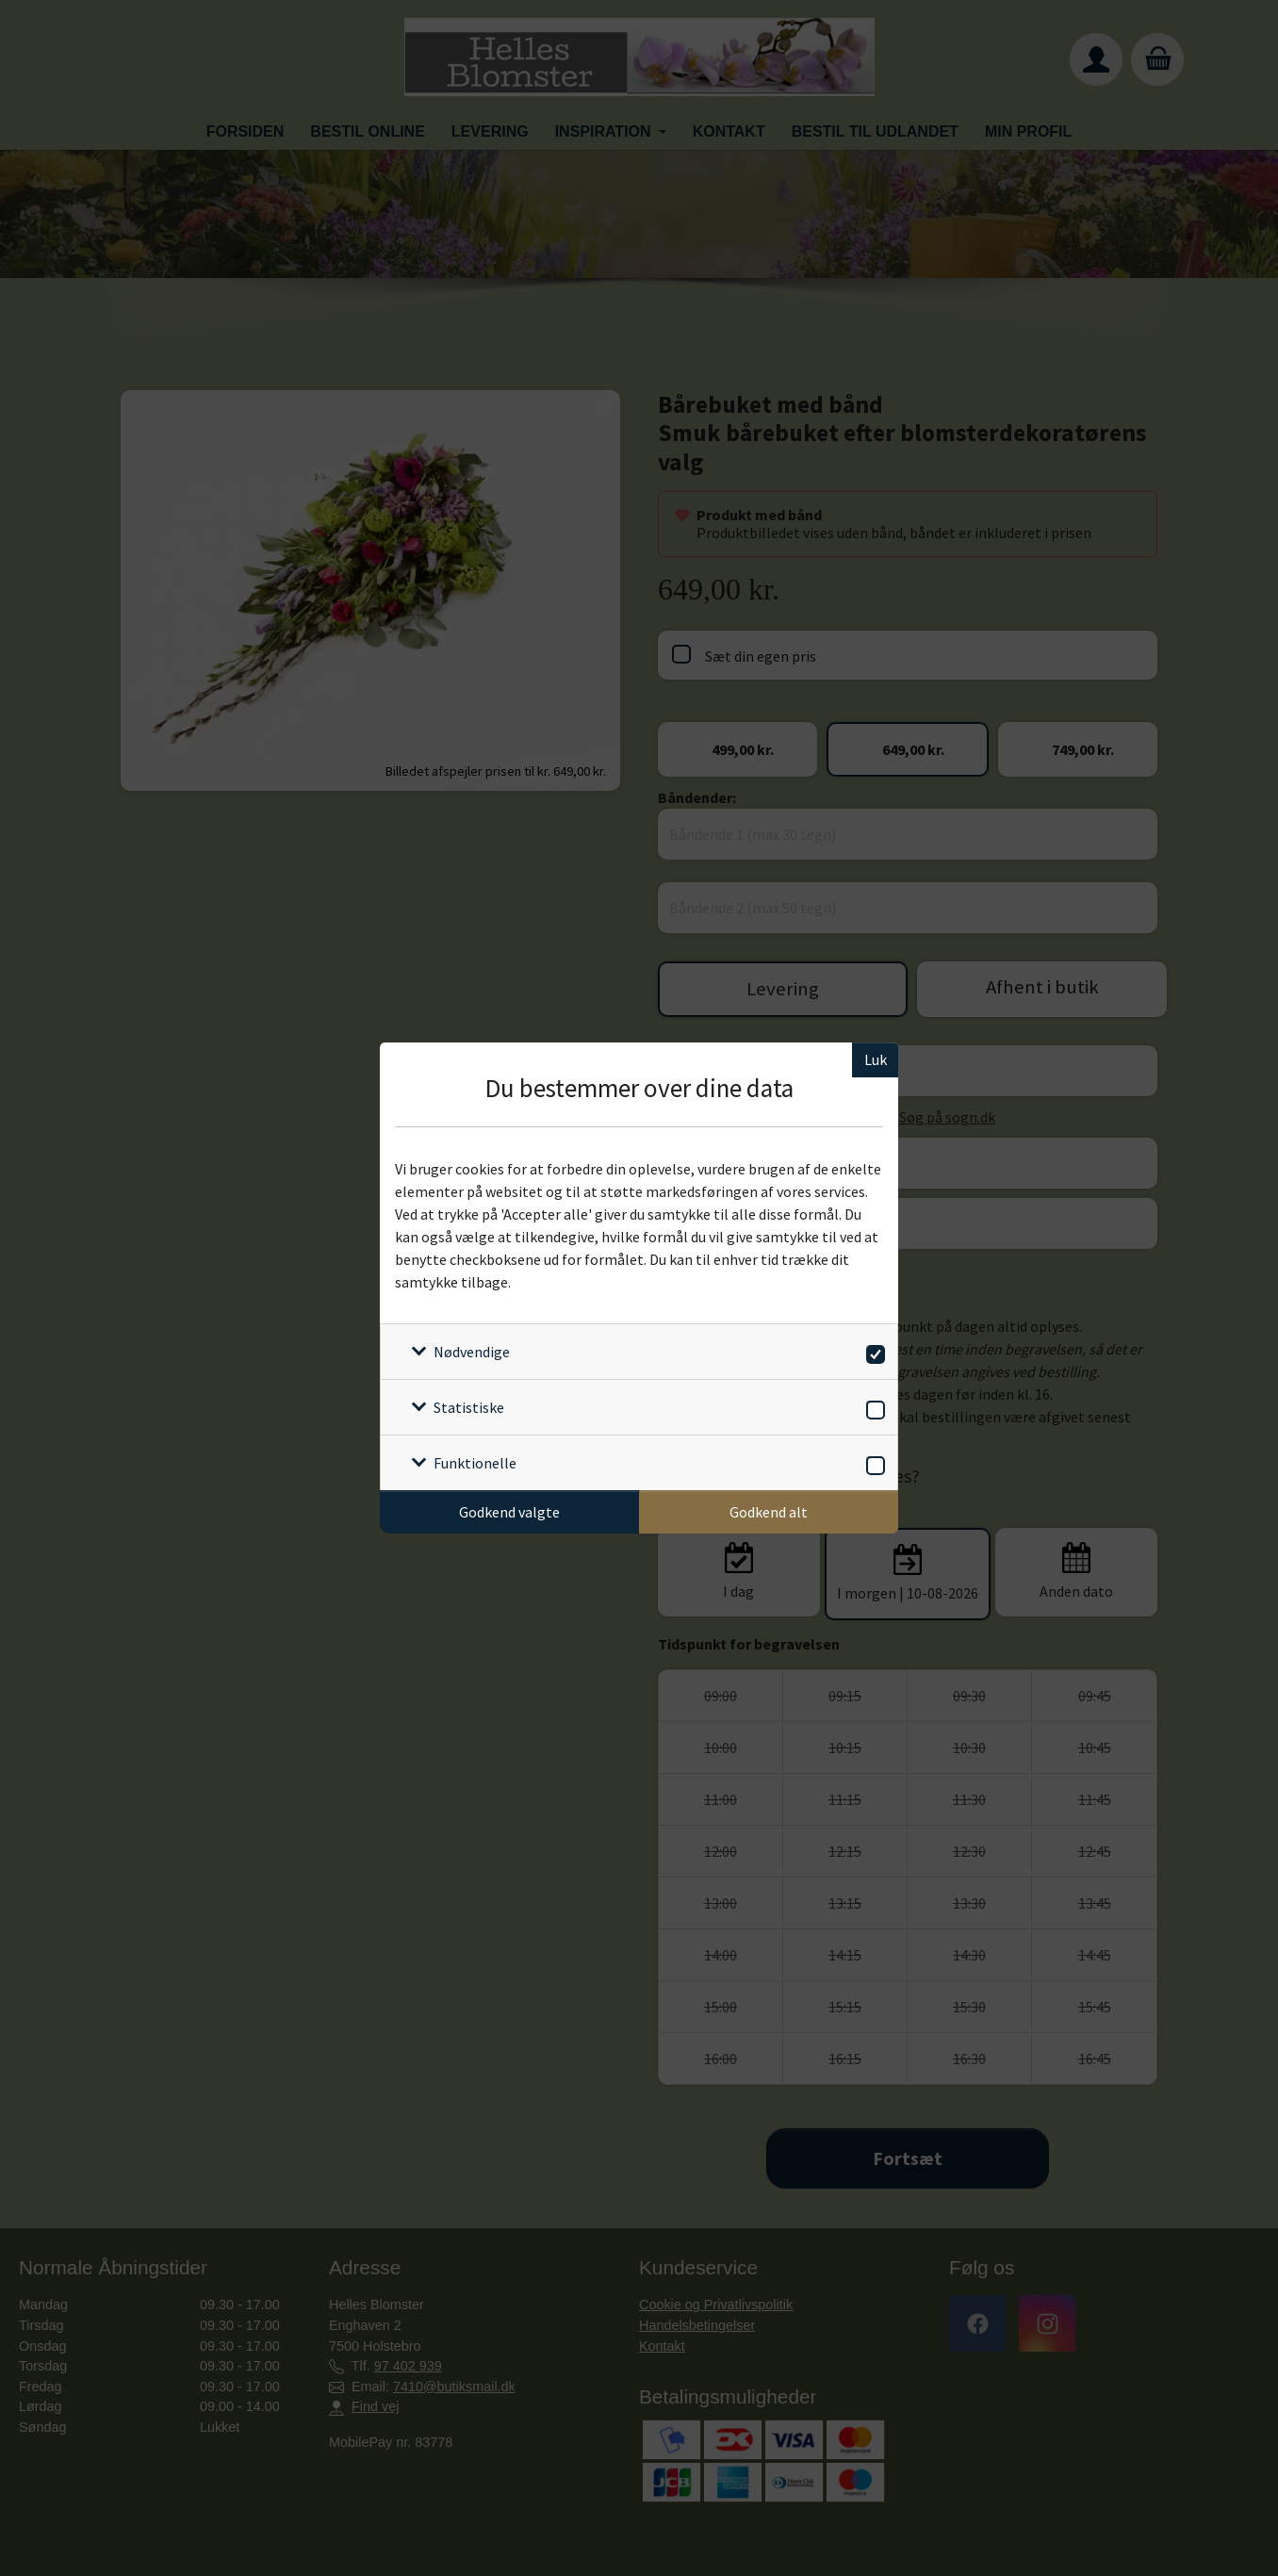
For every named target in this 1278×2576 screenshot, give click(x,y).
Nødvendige (472, 1351)
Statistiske (469, 1407)
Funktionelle (475, 1462)
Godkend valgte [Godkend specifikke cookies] (509, 1511)
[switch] (872, 1351)
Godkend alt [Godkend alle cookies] (768, 1511)
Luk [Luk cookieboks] (875, 1059)
